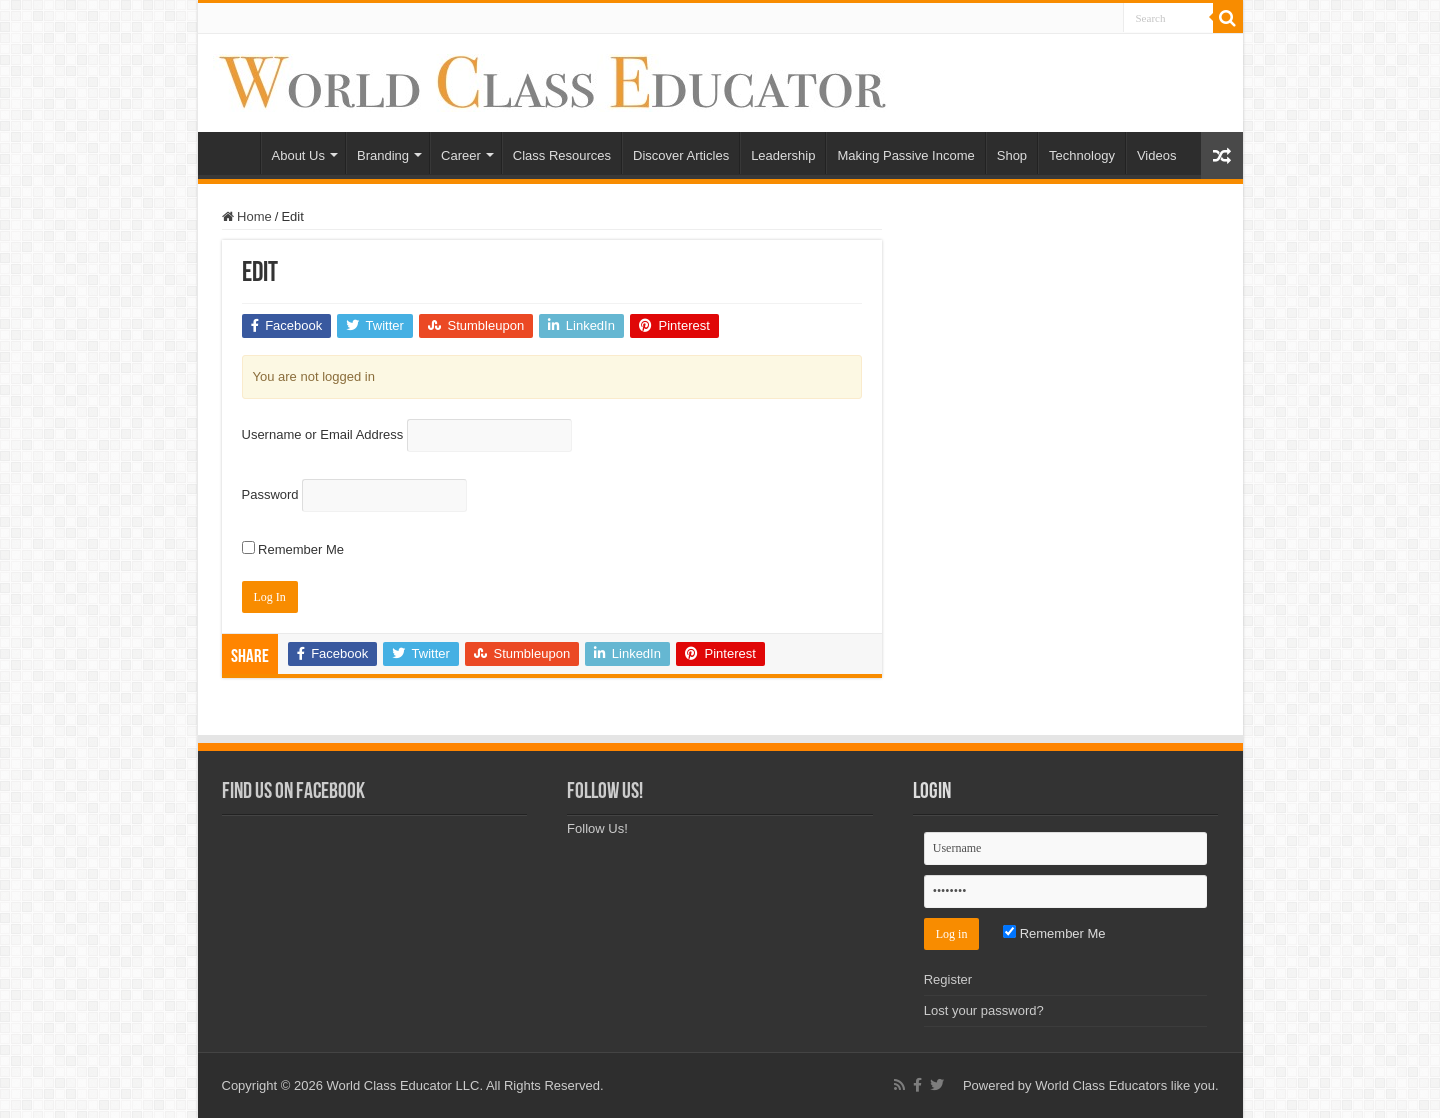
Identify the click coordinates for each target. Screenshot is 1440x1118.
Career (461, 155)
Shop (1012, 155)
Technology (1082, 155)
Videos (1157, 155)
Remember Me (293, 549)
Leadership (783, 155)
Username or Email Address (323, 434)
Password (270, 494)
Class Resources (562, 155)
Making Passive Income (905, 155)
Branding (383, 155)
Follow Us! (605, 792)
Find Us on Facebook (293, 792)
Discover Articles (681, 155)
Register (948, 979)
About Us (298, 155)
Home (234, 153)
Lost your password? (984, 1010)
